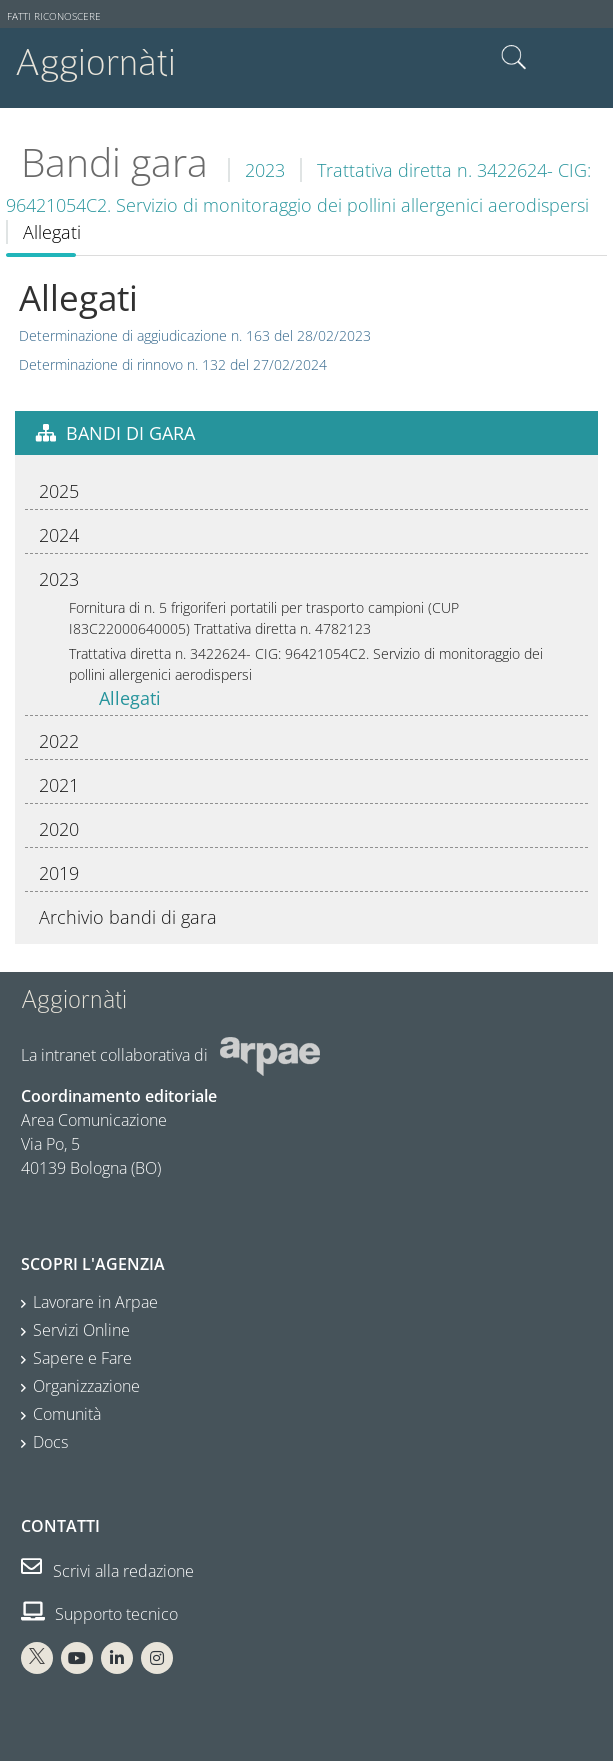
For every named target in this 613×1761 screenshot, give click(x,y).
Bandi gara (114, 162)
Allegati (130, 698)
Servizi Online (81, 1330)
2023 (265, 170)
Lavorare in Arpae (95, 1302)
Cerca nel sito (514, 58)
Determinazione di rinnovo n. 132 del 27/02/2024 (173, 364)
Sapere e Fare (82, 1358)
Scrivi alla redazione (107, 1571)
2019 (59, 873)
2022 (59, 741)
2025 (59, 491)
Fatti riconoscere (54, 16)
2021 (59, 785)
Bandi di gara (130, 433)
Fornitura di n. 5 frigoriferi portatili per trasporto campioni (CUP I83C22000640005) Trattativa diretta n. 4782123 (264, 618)
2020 (59, 829)
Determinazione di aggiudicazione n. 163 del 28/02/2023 (195, 335)
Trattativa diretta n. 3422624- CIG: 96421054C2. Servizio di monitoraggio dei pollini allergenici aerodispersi (306, 664)
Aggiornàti (95, 62)
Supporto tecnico (99, 1614)
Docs (50, 1442)
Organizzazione (86, 1386)
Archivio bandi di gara (128, 917)
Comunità (67, 1414)
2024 (59, 535)
